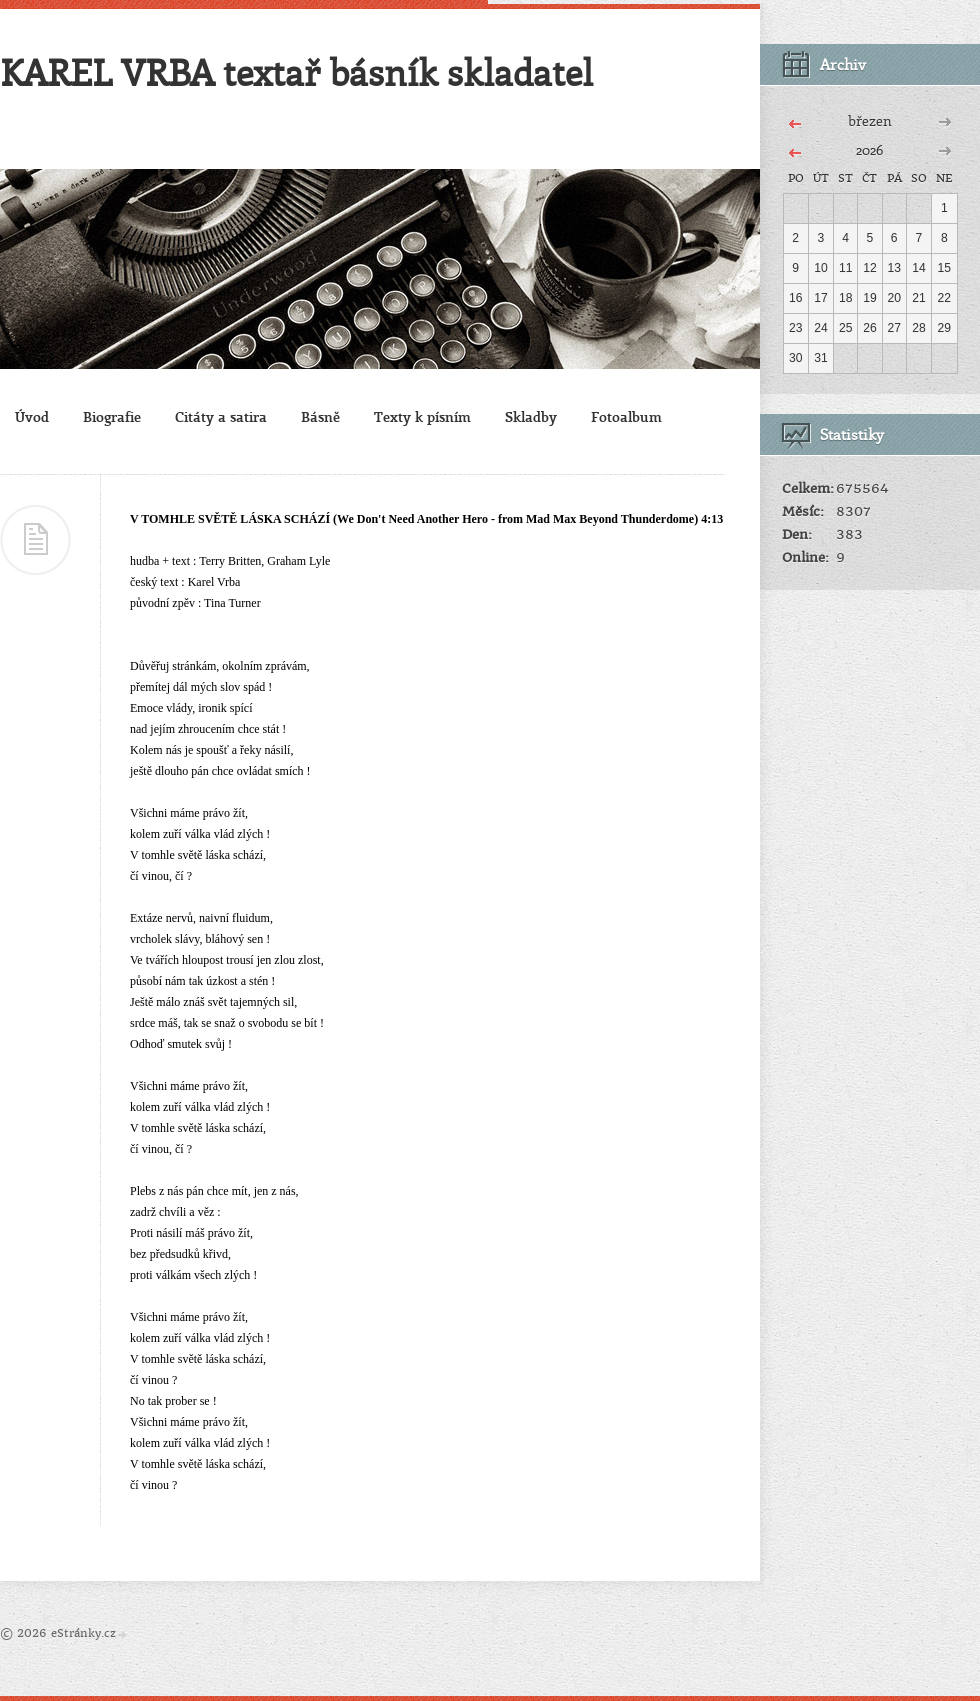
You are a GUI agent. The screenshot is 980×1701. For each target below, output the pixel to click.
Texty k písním (422, 416)
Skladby (531, 416)
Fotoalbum (626, 416)
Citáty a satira (221, 416)
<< (795, 121)
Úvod (32, 416)
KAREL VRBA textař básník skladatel (296, 72)
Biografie (112, 416)
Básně (320, 416)
